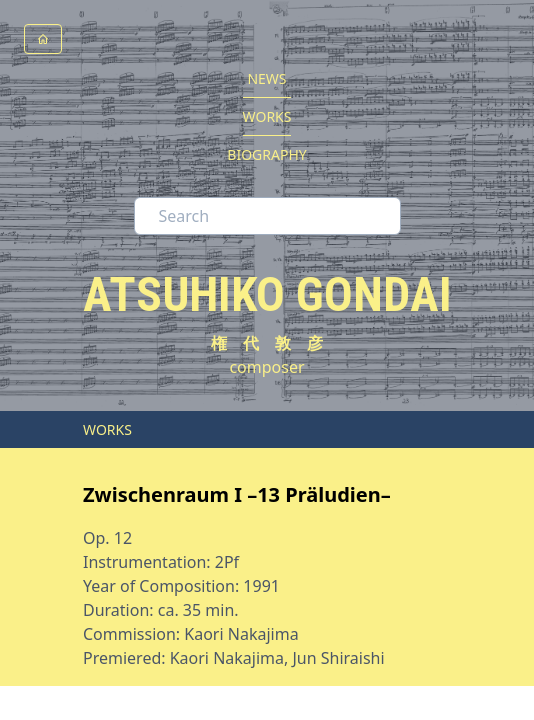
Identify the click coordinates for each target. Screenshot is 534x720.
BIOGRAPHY (266, 154)
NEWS (266, 78)
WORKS (267, 116)
